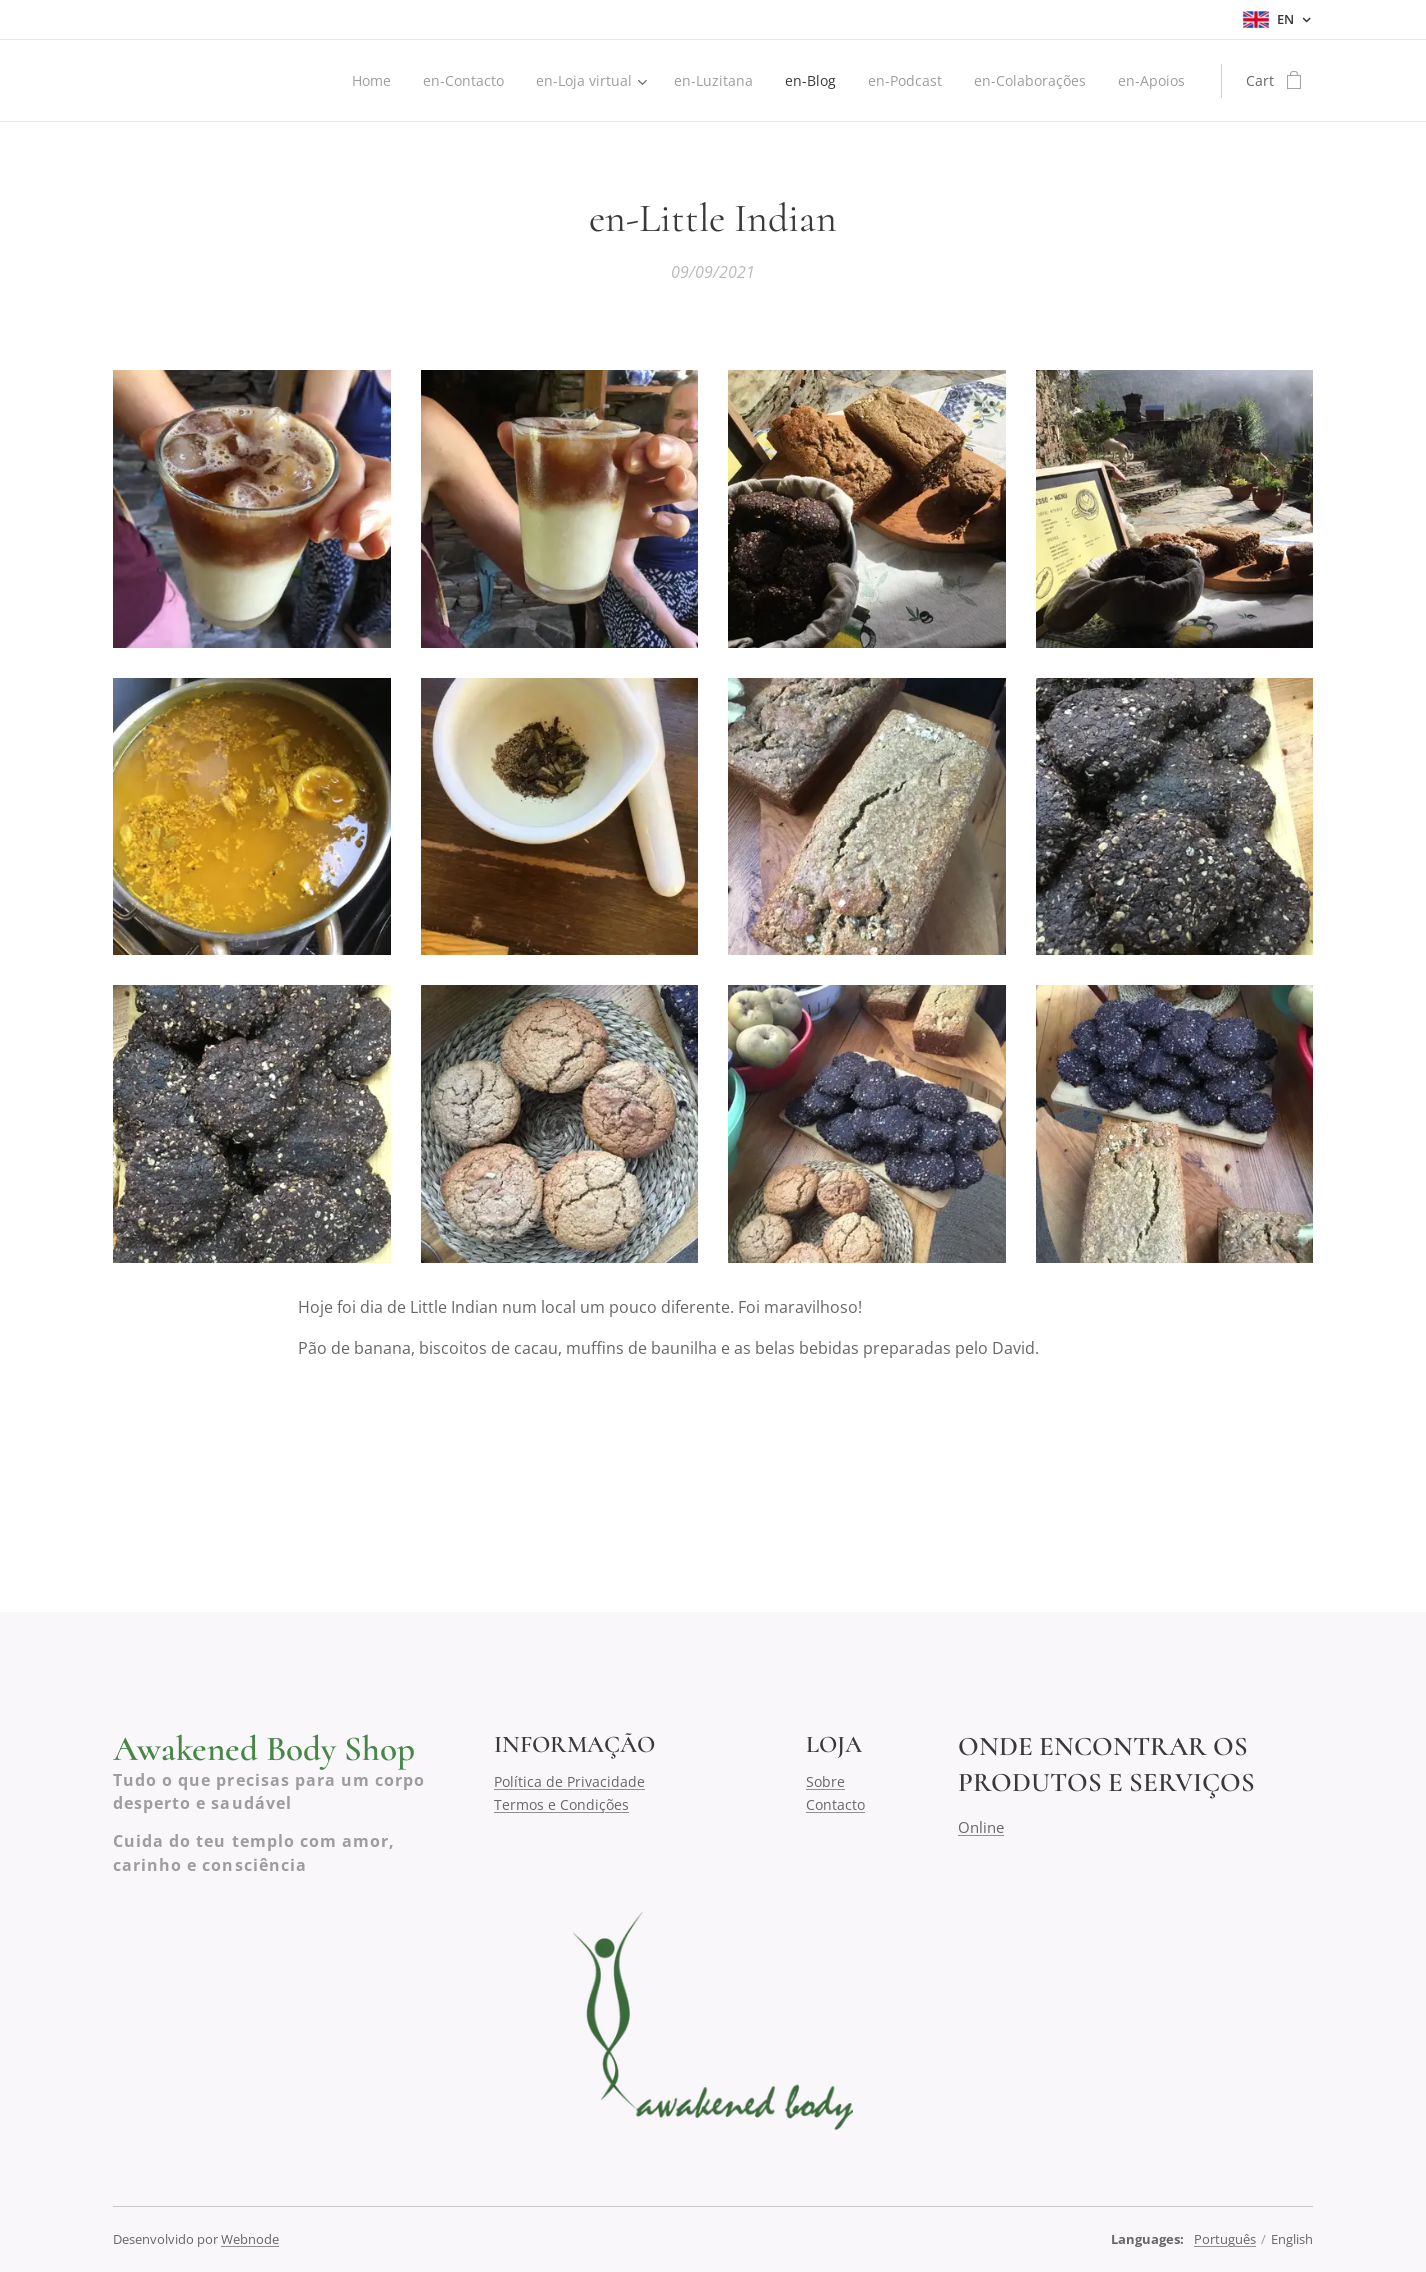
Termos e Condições (561, 1803)
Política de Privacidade (569, 1781)
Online (981, 1826)
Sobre (825, 1781)
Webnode (250, 2239)
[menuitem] (354, 81)
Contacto (835, 1803)
